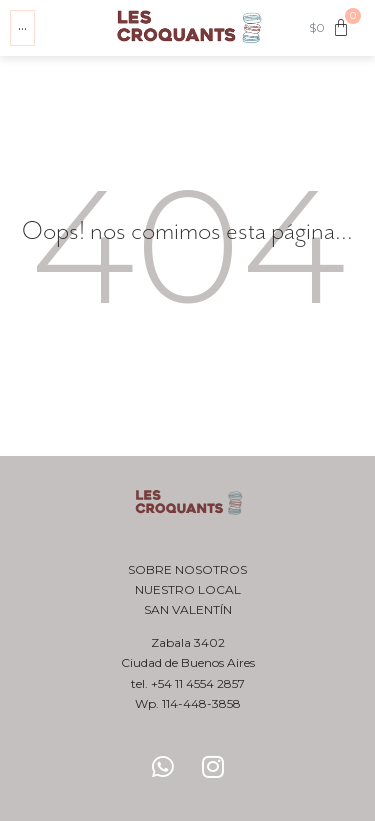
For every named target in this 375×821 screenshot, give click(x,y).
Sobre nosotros (187, 569)
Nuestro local (188, 589)
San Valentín (188, 609)
